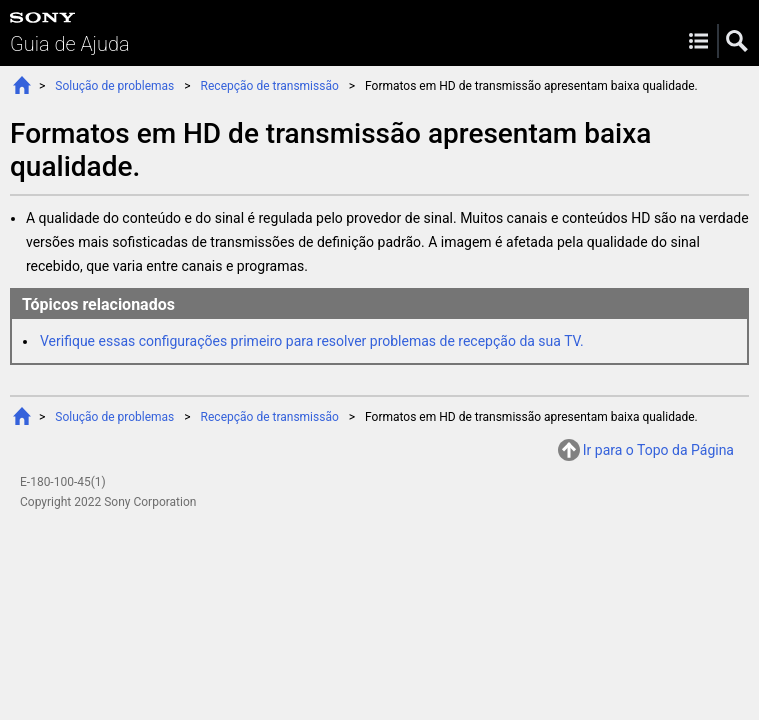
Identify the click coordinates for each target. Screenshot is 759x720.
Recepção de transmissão (270, 86)
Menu (698, 41)
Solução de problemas (114, 86)
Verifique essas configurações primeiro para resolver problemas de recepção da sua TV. (312, 341)
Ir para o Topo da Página (658, 450)
